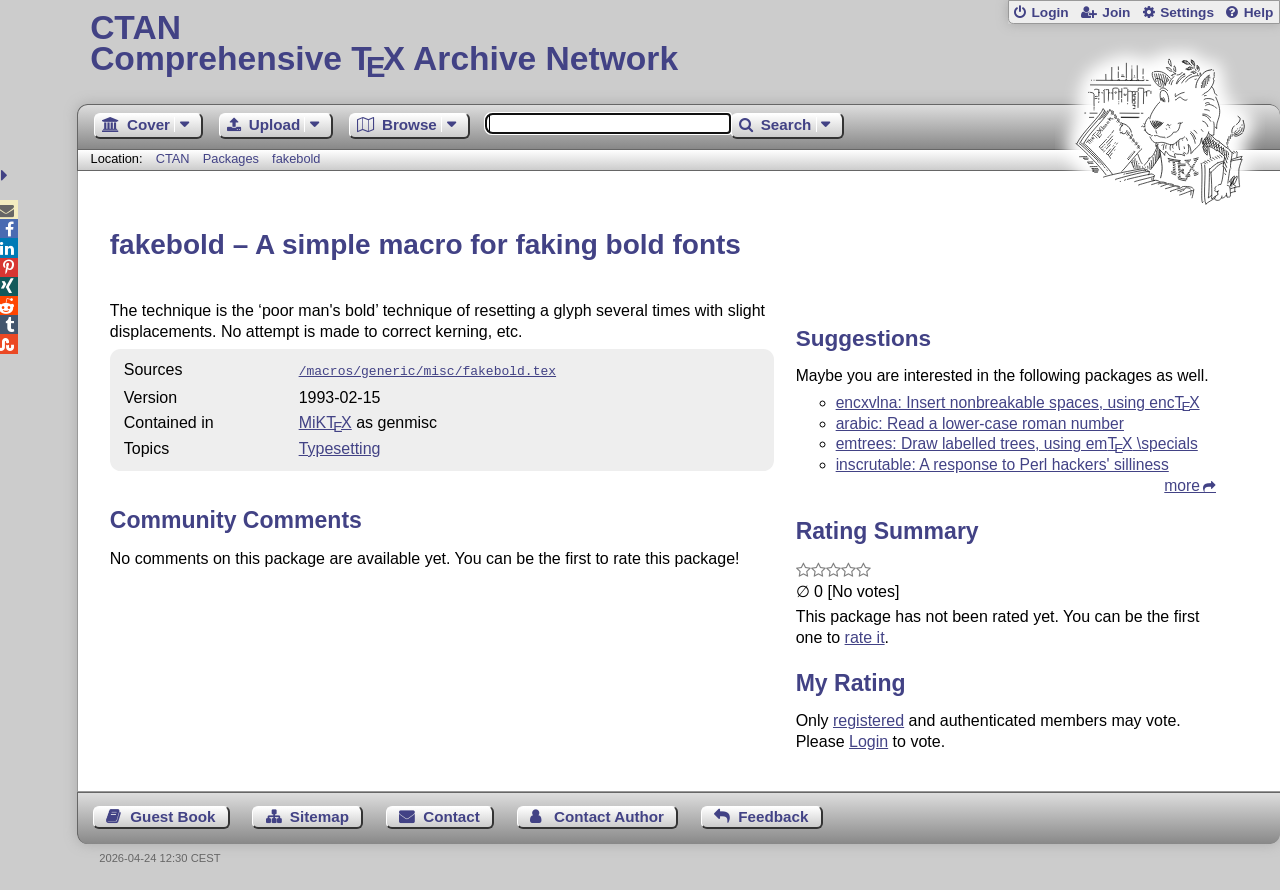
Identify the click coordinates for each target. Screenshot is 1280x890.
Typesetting (340, 446)
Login (1049, 12)
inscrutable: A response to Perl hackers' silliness (1002, 464)
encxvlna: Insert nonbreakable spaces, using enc (1018, 402)
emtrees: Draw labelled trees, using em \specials (1017, 443)
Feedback (773, 816)
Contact (451, 816)
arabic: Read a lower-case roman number (980, 423)
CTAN (173, 158)
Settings (1187, 12)
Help (1259, 12)
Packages (233, 158)
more (1182, 485)
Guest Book (172, 816)
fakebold (296, 158)
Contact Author (609, 816)
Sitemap (319, 816)
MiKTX (325, 420)
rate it (865, 637)
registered (868, 720)
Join (1116, 12)
